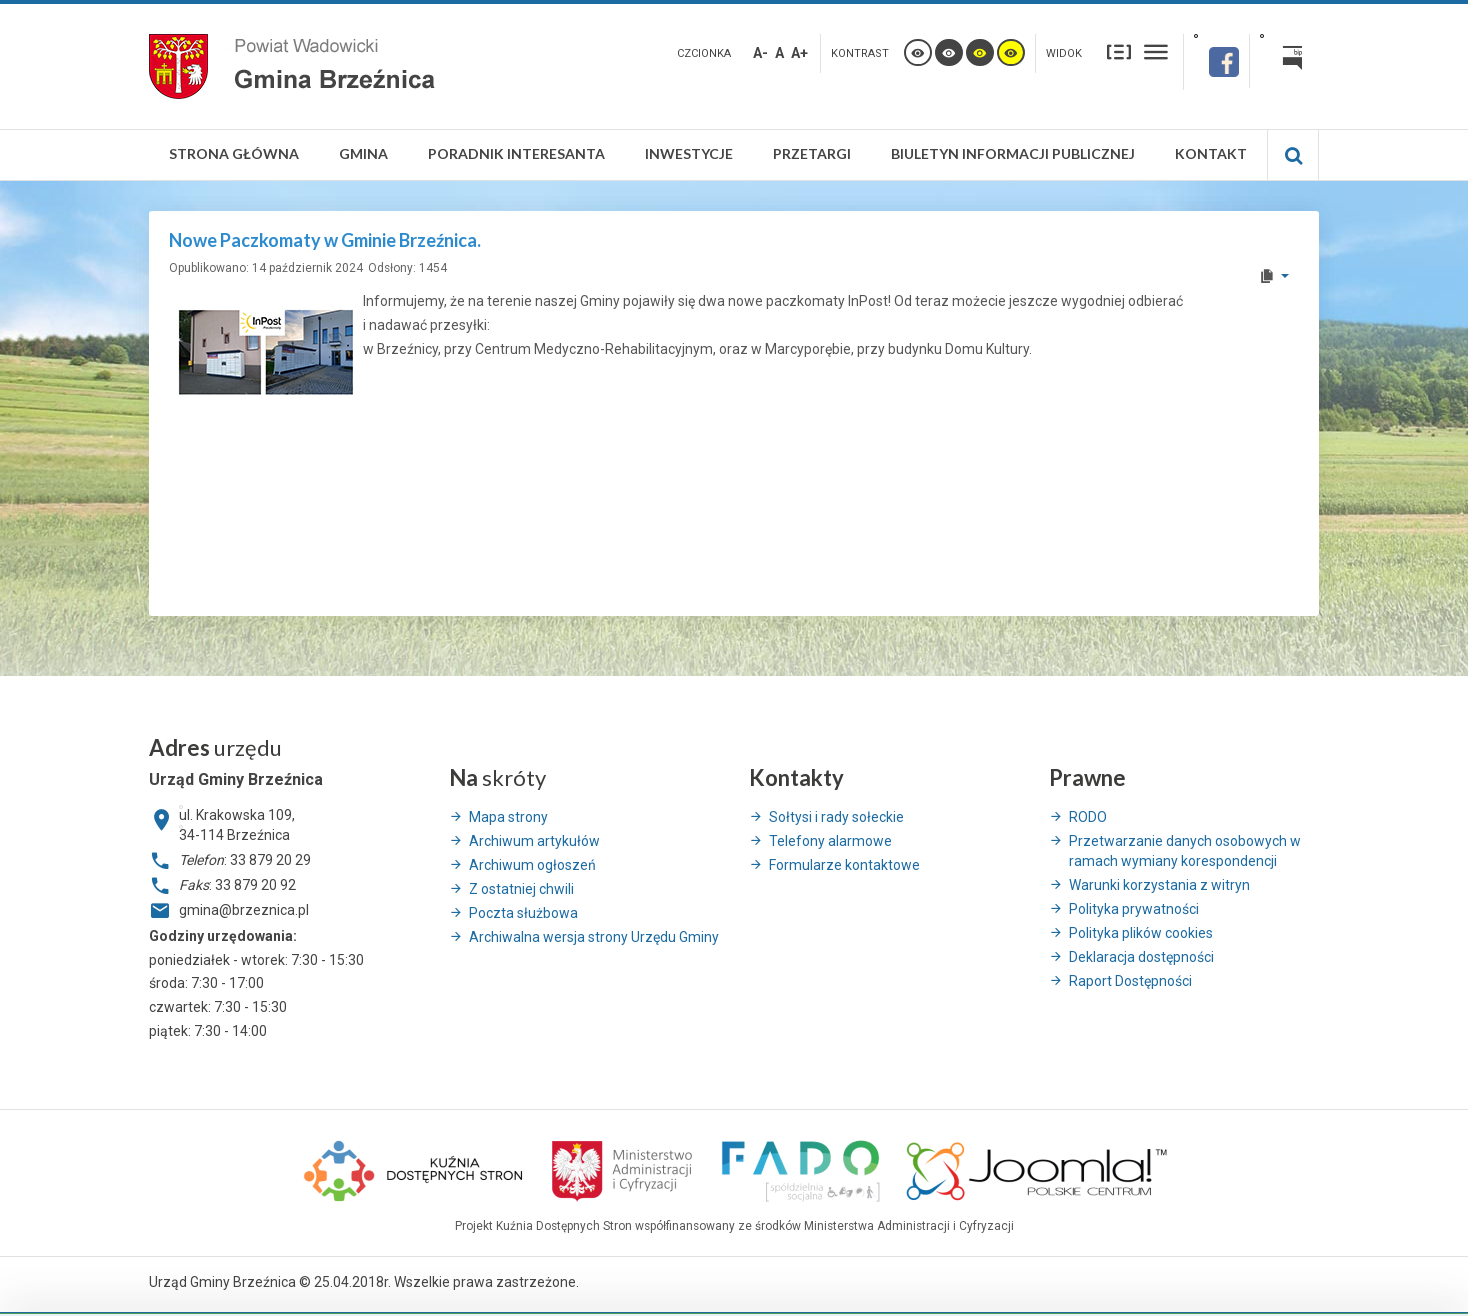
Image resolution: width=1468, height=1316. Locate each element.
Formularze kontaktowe (844, 865)
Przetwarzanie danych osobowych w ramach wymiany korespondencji (1185, 851)
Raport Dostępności (1130, 981)
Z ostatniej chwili (521, 889)
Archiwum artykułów (534, 841)
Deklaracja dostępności (1141, 957)
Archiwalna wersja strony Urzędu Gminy (594, 937)
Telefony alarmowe (830, 841)
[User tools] (1273, 276)
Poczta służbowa (523, 913)
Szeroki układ (1156, 51)
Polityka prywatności (1134, 909)
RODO (1088, 817)
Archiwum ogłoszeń (532, 865)
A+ (799, 53)
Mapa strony (508, 817)
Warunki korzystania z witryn (1159, 885)
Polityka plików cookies (1141, 933)
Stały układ (1119, 51)
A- (760, 53)
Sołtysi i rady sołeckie (836, 817)
